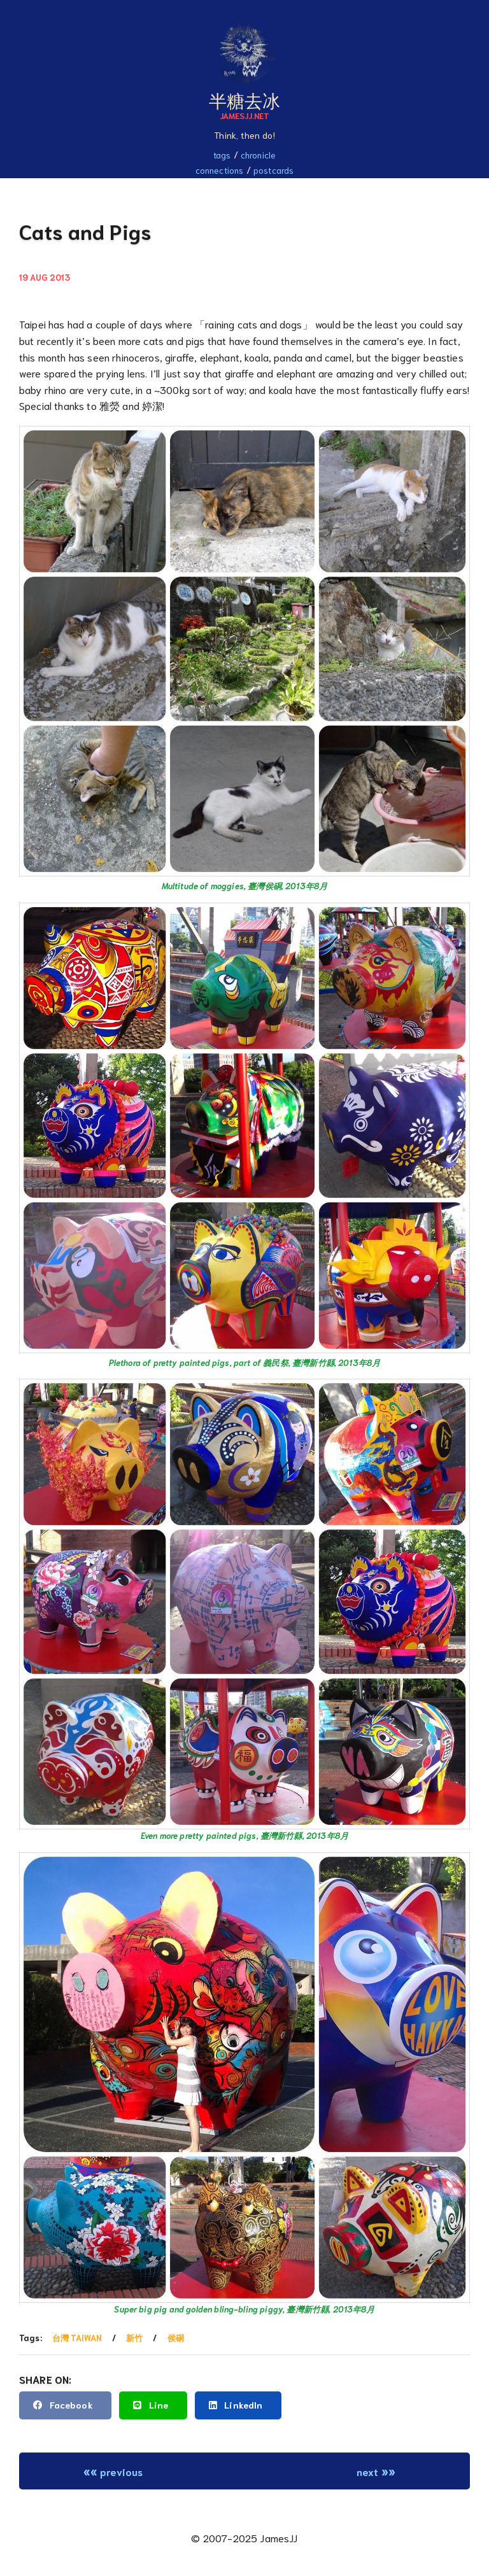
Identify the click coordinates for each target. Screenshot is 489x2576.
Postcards (273, 170)
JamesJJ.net (245, 115)
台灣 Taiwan (76, 2337)
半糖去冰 (245, 99)
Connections (219, 170)
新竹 (134, 2337)
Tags (222, 154)
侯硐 (175, 2337)
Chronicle (258, 154)
